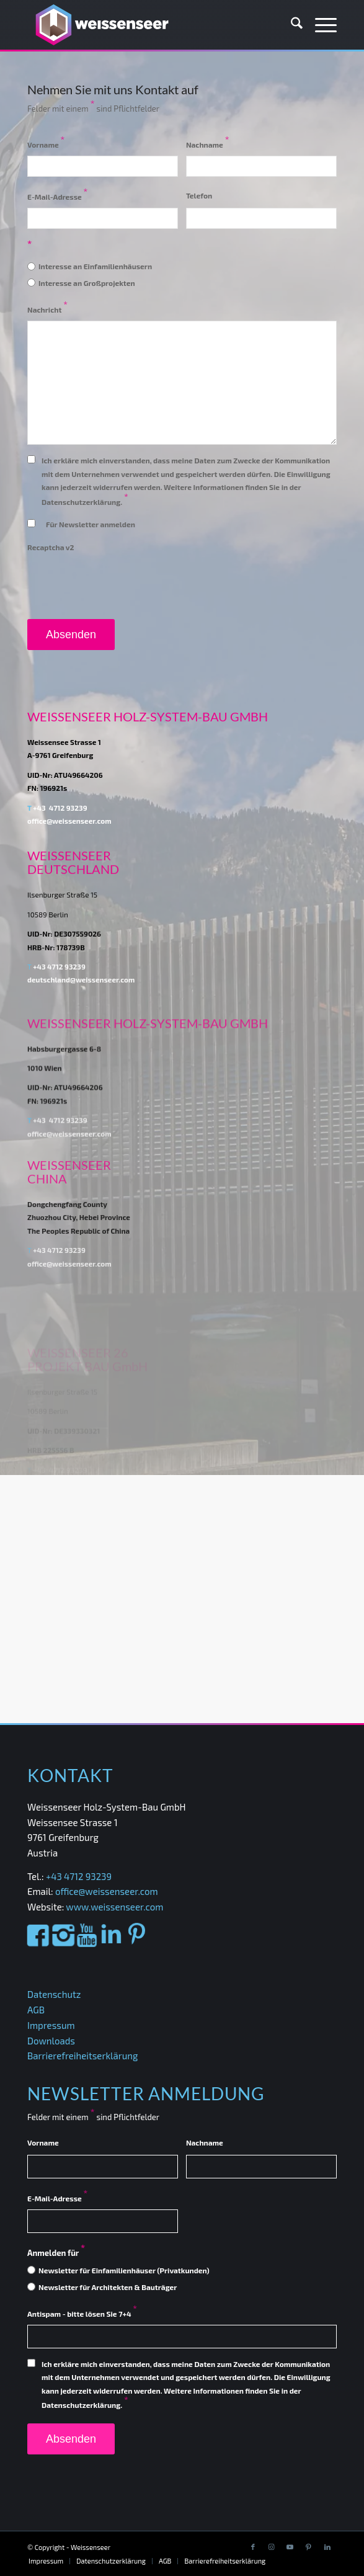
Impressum (51, 2025)
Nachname (207, 144)
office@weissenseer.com (106, 1891)
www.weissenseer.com (114, 1906)
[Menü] (320, 25)
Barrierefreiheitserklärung (82, 2055)
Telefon (199, 195)
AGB (36, 2009)
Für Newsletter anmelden (90, 524)
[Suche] (290, 25)
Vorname (45, 144)
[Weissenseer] (151, 25)
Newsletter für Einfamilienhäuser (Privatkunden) (124, 2270)
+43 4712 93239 (60, 831)
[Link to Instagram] (271, 2547)
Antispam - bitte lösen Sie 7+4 (82, 2313)
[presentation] (121, 583)
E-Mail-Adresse (57, 196)
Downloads (51, 2040)
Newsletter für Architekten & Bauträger (107, 2287)
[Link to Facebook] (253, 2547)
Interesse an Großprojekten (86, 283)
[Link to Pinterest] (309, 2547)
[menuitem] (290, 25)
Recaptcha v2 (50, 547)
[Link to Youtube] (290, 2547)
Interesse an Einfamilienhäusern (95, 266)
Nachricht (47, 309)
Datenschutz (54, 1994)
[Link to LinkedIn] (327, 2547)
